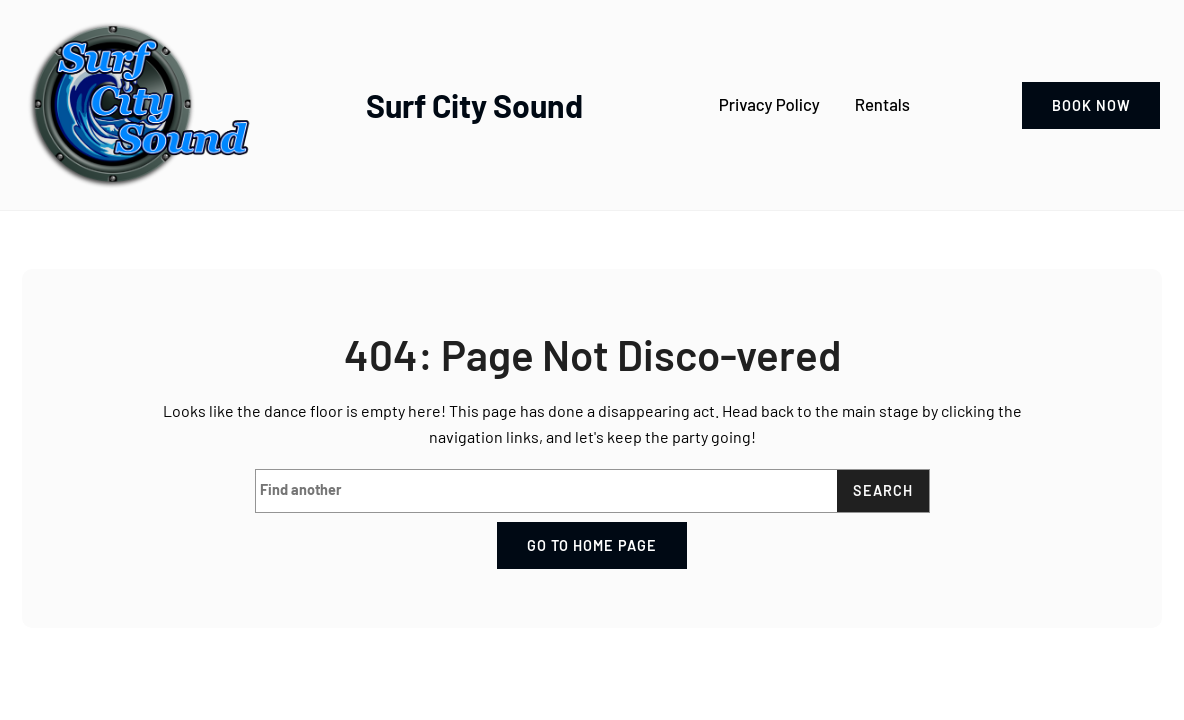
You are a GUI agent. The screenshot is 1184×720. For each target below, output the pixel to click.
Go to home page (592, 545)
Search (883, 490)
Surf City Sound (474, 105)
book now (1091, 105)
